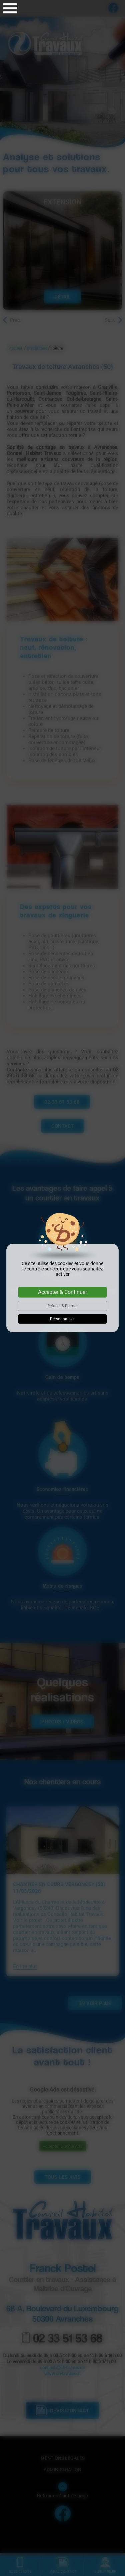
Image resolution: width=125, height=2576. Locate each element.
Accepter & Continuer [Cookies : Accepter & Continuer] (62, 1292)
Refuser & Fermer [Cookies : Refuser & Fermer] (62, 1306)
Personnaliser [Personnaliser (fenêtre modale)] (62, 1319)
